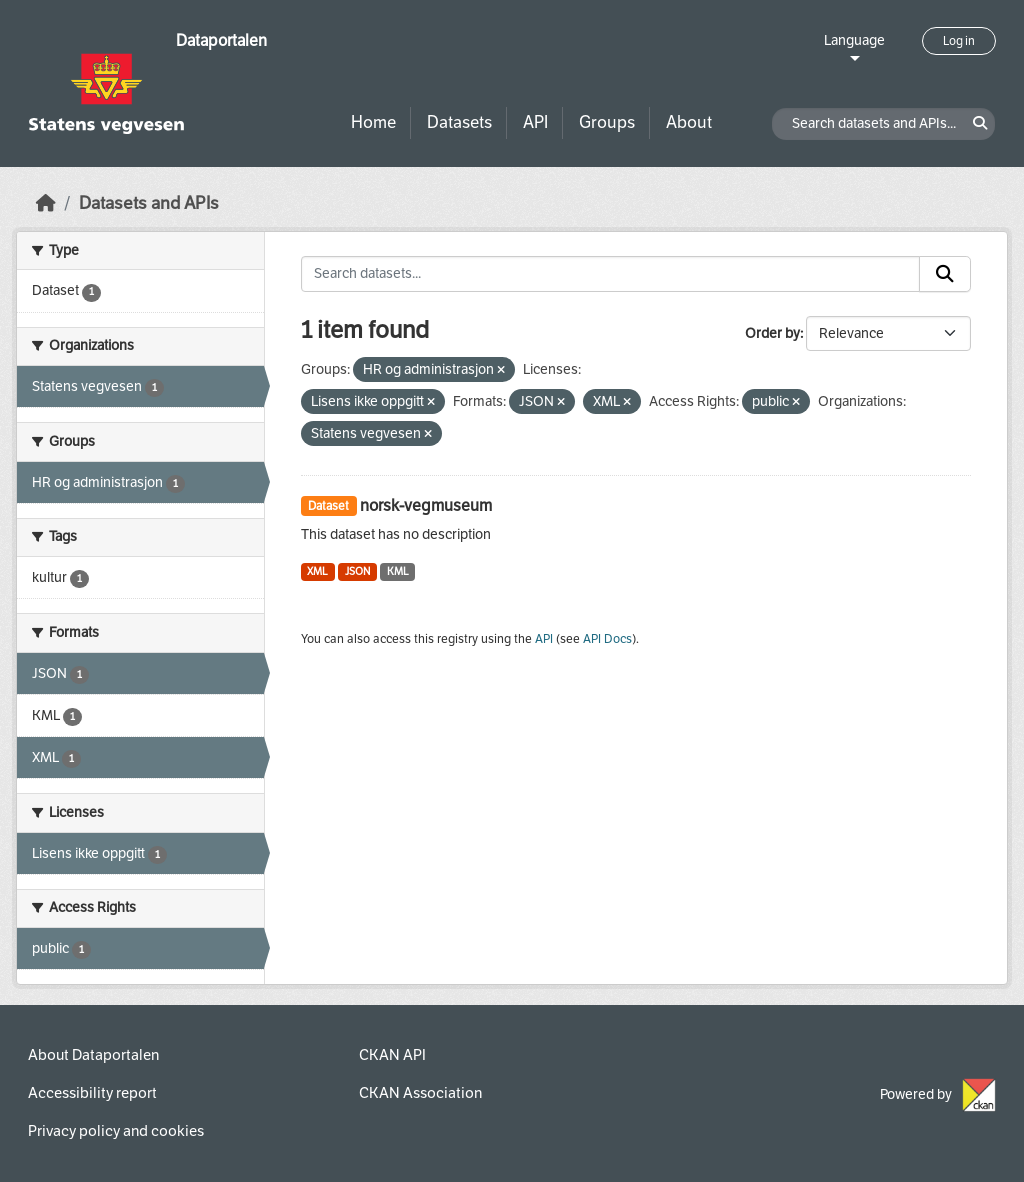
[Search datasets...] (611, 274)
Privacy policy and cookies (116, 1131)
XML (317, 571)
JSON (357, 571)
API (535, 122)
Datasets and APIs (149, 203)
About (689, 122)
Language (854, 40)
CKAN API (392, 1055)
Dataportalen (221, 40)
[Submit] (945, 274)
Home (373, 122)
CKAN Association (420, 1093)
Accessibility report (92, 1093)
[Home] (46, 203)
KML (398, 571)
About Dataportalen (93, 1055)
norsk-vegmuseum (426, 505)
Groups (607, 122)
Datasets (459, 122)
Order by (772, 333)
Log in (959, 41)
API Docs (607, 639)
